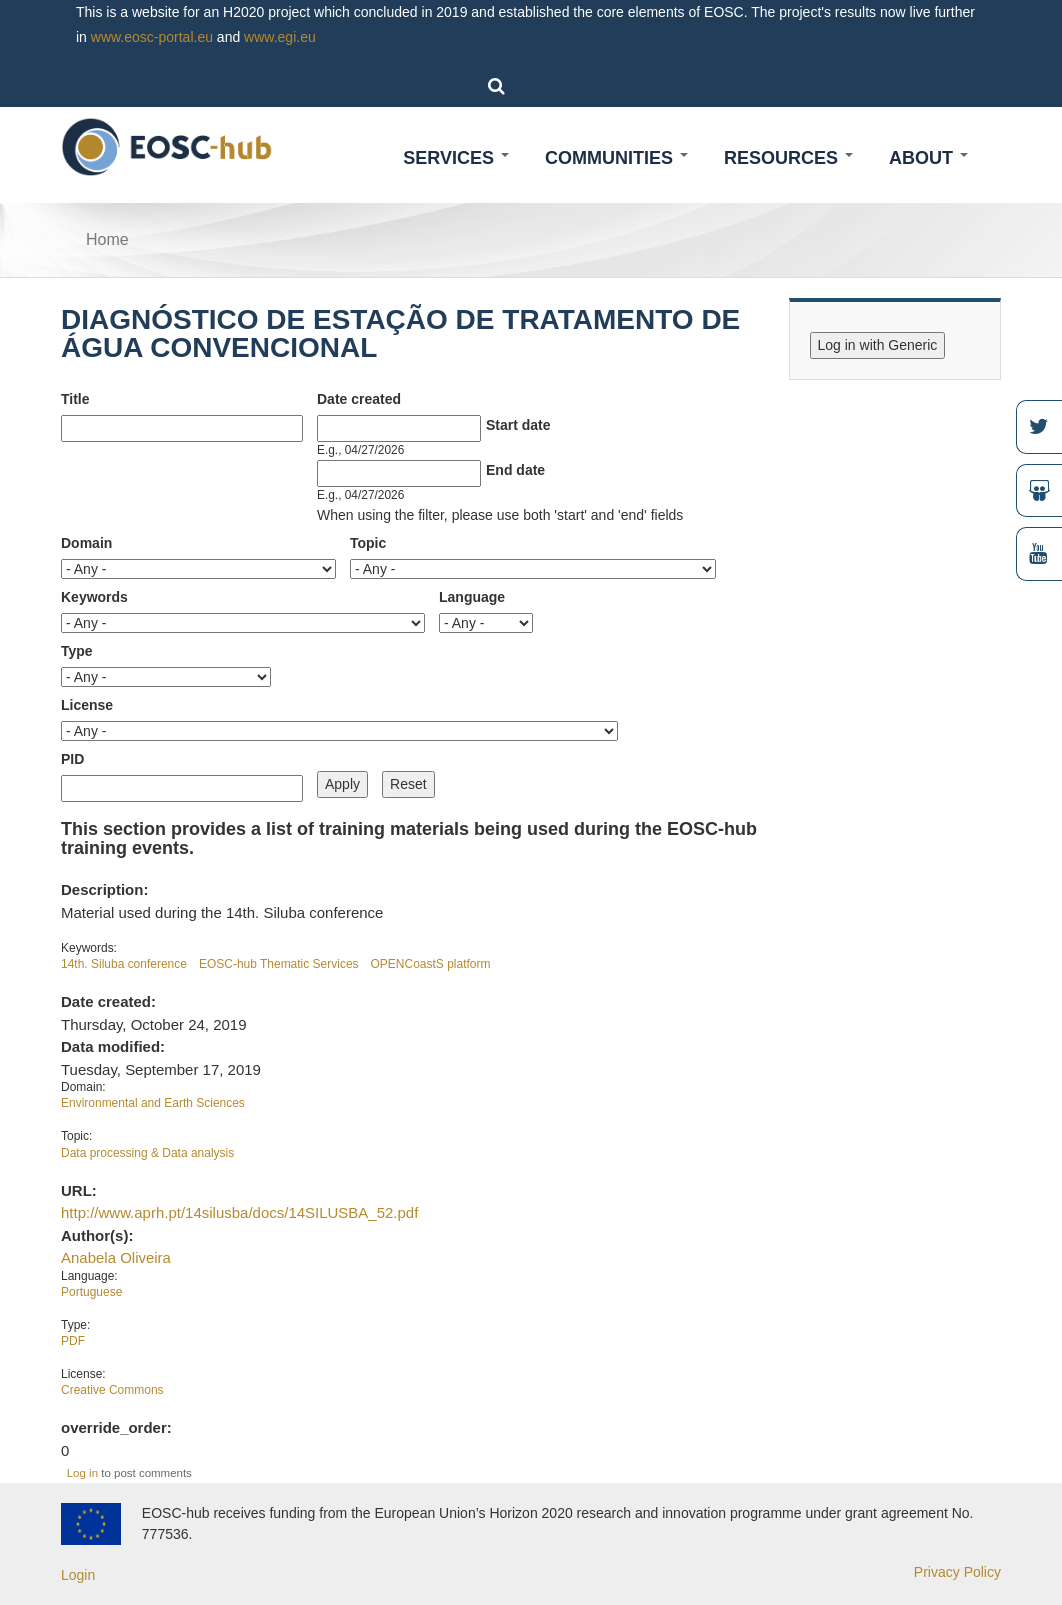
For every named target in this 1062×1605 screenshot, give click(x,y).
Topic (368, 543)
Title (75, 399)
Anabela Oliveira (116, 1257)
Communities (616, 158)
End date (515, 470)
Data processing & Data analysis (147, 1153)
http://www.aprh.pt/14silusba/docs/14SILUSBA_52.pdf (239, 1212)
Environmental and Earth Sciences (153, 1103)
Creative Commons (112, 1390)
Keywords (94, 597)
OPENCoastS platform (431, 964)
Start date (518, 425)
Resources (788, 158)
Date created (359, 399)
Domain (86, 543)
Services (456, 158)
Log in (82, 1473)
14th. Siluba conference (124, 964)
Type (77, 651)
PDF (73, 1341)
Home (107, 239)
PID (72, 759)
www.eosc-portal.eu (152, 37)
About (928, 158)
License (87, 705)
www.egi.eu (280, 37)
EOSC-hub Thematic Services (279, 964)
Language (472, 597)
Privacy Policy (957, 1572)
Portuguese (91, 1292)
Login (78, 1575)
